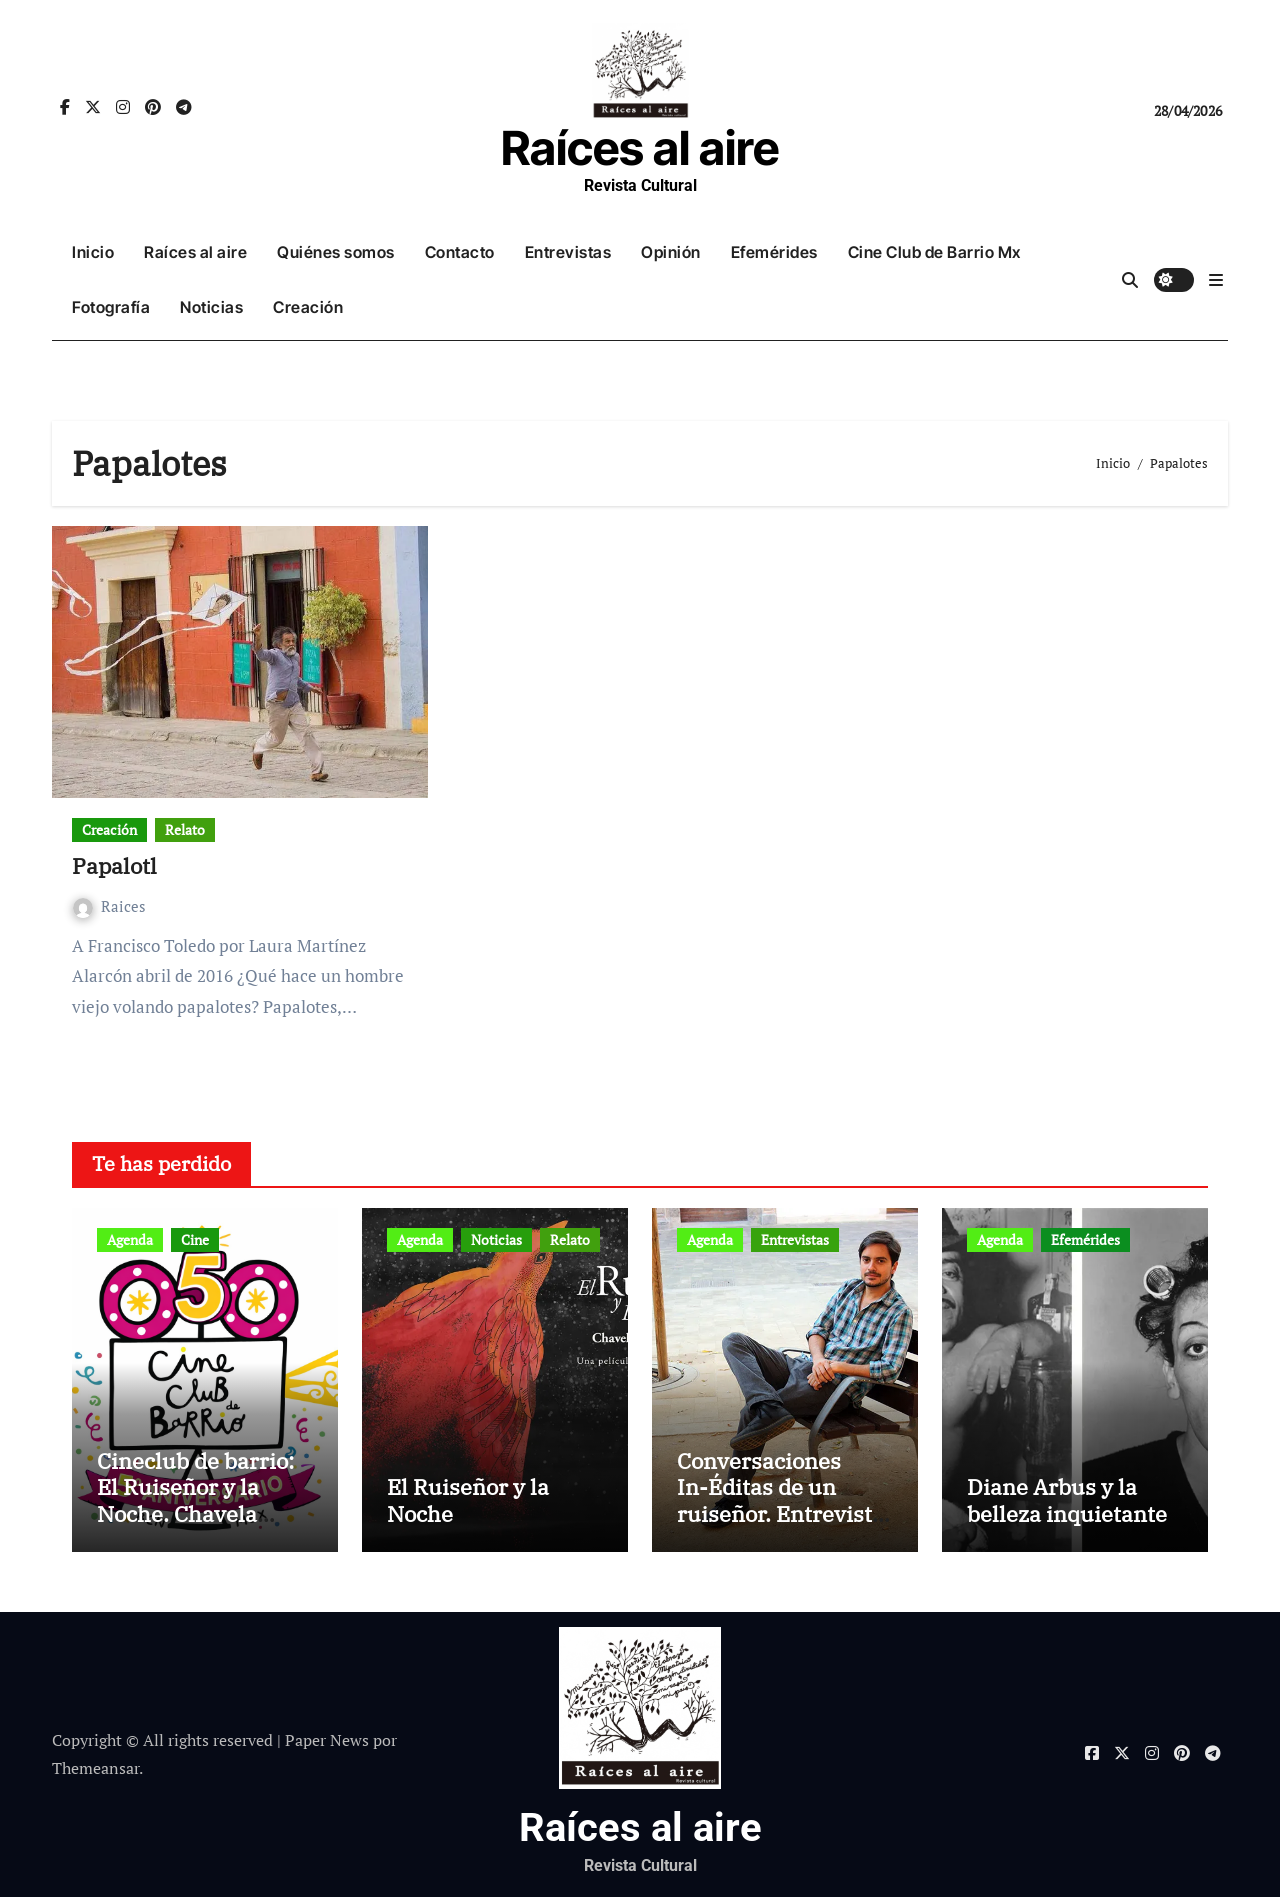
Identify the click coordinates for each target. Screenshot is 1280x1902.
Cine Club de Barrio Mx (934, 252)
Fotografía (111, 307)
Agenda (130, 1239)
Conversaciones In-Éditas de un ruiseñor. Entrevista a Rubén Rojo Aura (780, 1506)
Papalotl (114, 865)
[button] (1216, 280)
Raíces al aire (640, 147)
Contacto (460, 252)
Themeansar (95, 1774)
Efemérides (774, 252)
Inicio (93, 252)
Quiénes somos (336, 252)
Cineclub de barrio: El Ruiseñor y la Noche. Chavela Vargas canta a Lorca (203, 1506)
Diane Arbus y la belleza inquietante (1067, 1505)
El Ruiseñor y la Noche (468, 1505)
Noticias (211, 307)
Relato (185, 829)
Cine (195, 1239)
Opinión (671, 252)
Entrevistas (568, 252)
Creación (308, 307)
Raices (109, 906)
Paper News (327, 1746)
